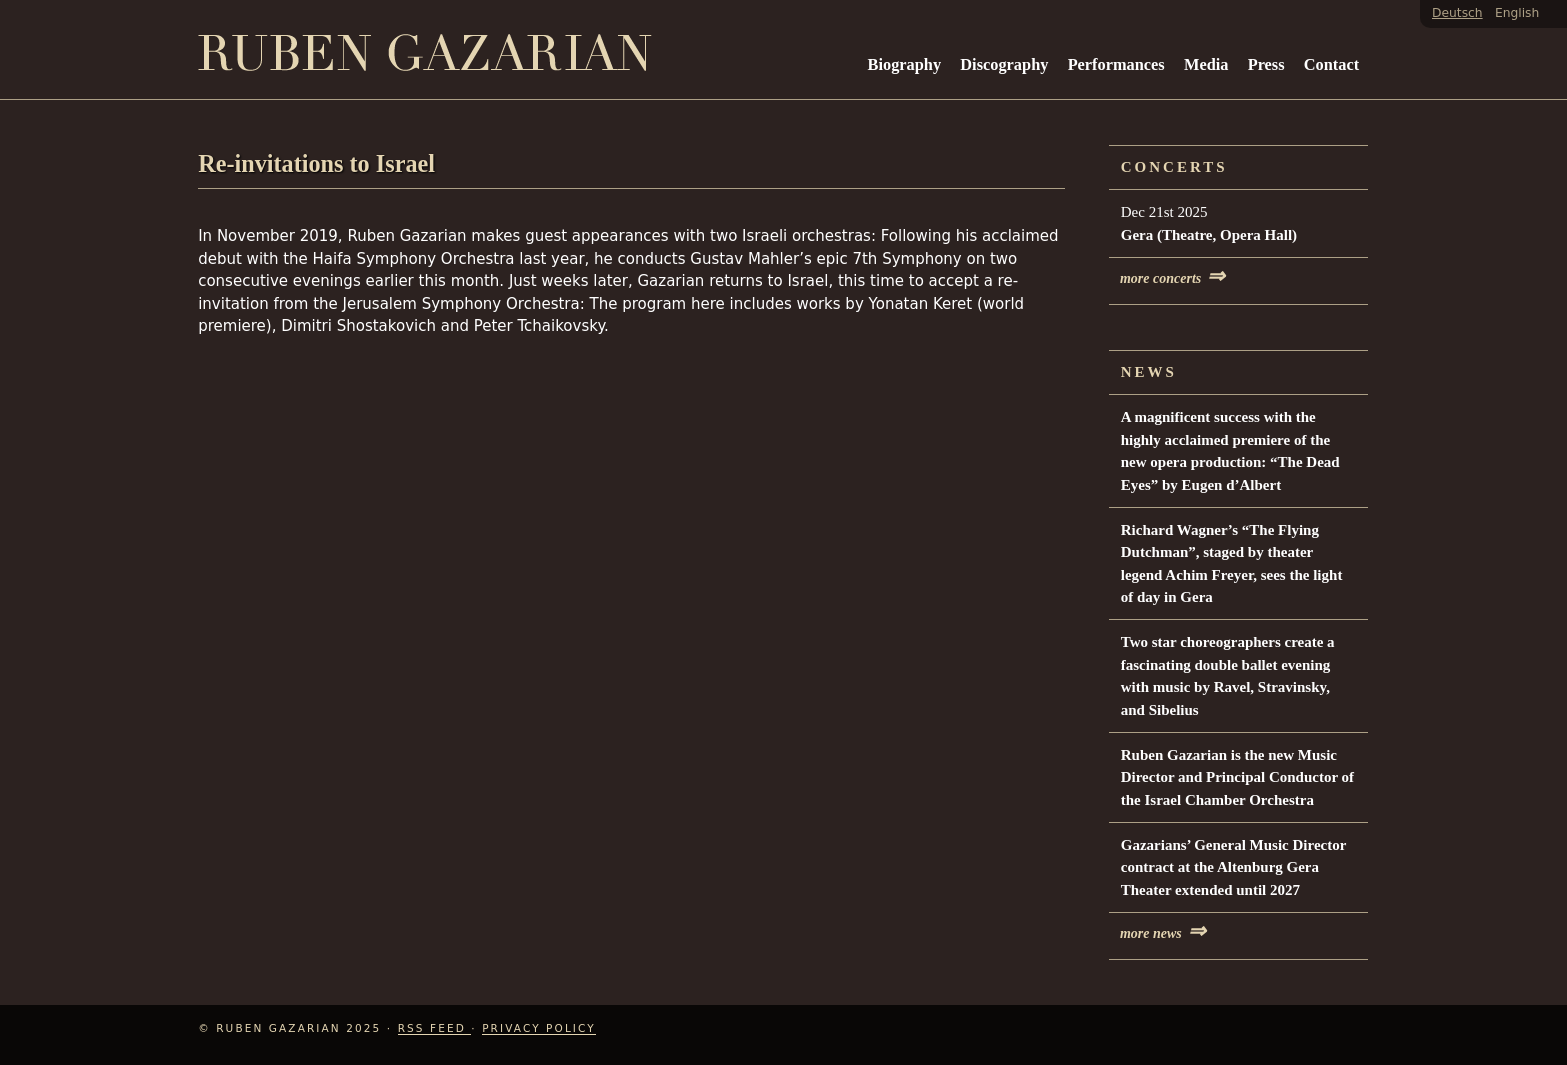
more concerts (1172, 278)
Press (1266, 64)
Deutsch (1457, 13)
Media (1206, 64)
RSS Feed (435, 1028)
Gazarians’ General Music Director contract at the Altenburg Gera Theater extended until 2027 (1233, 867)
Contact (1331, 64)
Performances (1116, 64)
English (1517, 13)
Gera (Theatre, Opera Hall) (1209, 235)
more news (1163, 933)
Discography (1004, 64)
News (1149, 372)
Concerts (1174, 167)
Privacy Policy (539, 1028)
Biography (905, 64)
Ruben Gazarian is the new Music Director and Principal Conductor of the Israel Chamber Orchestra (1237, 777)
